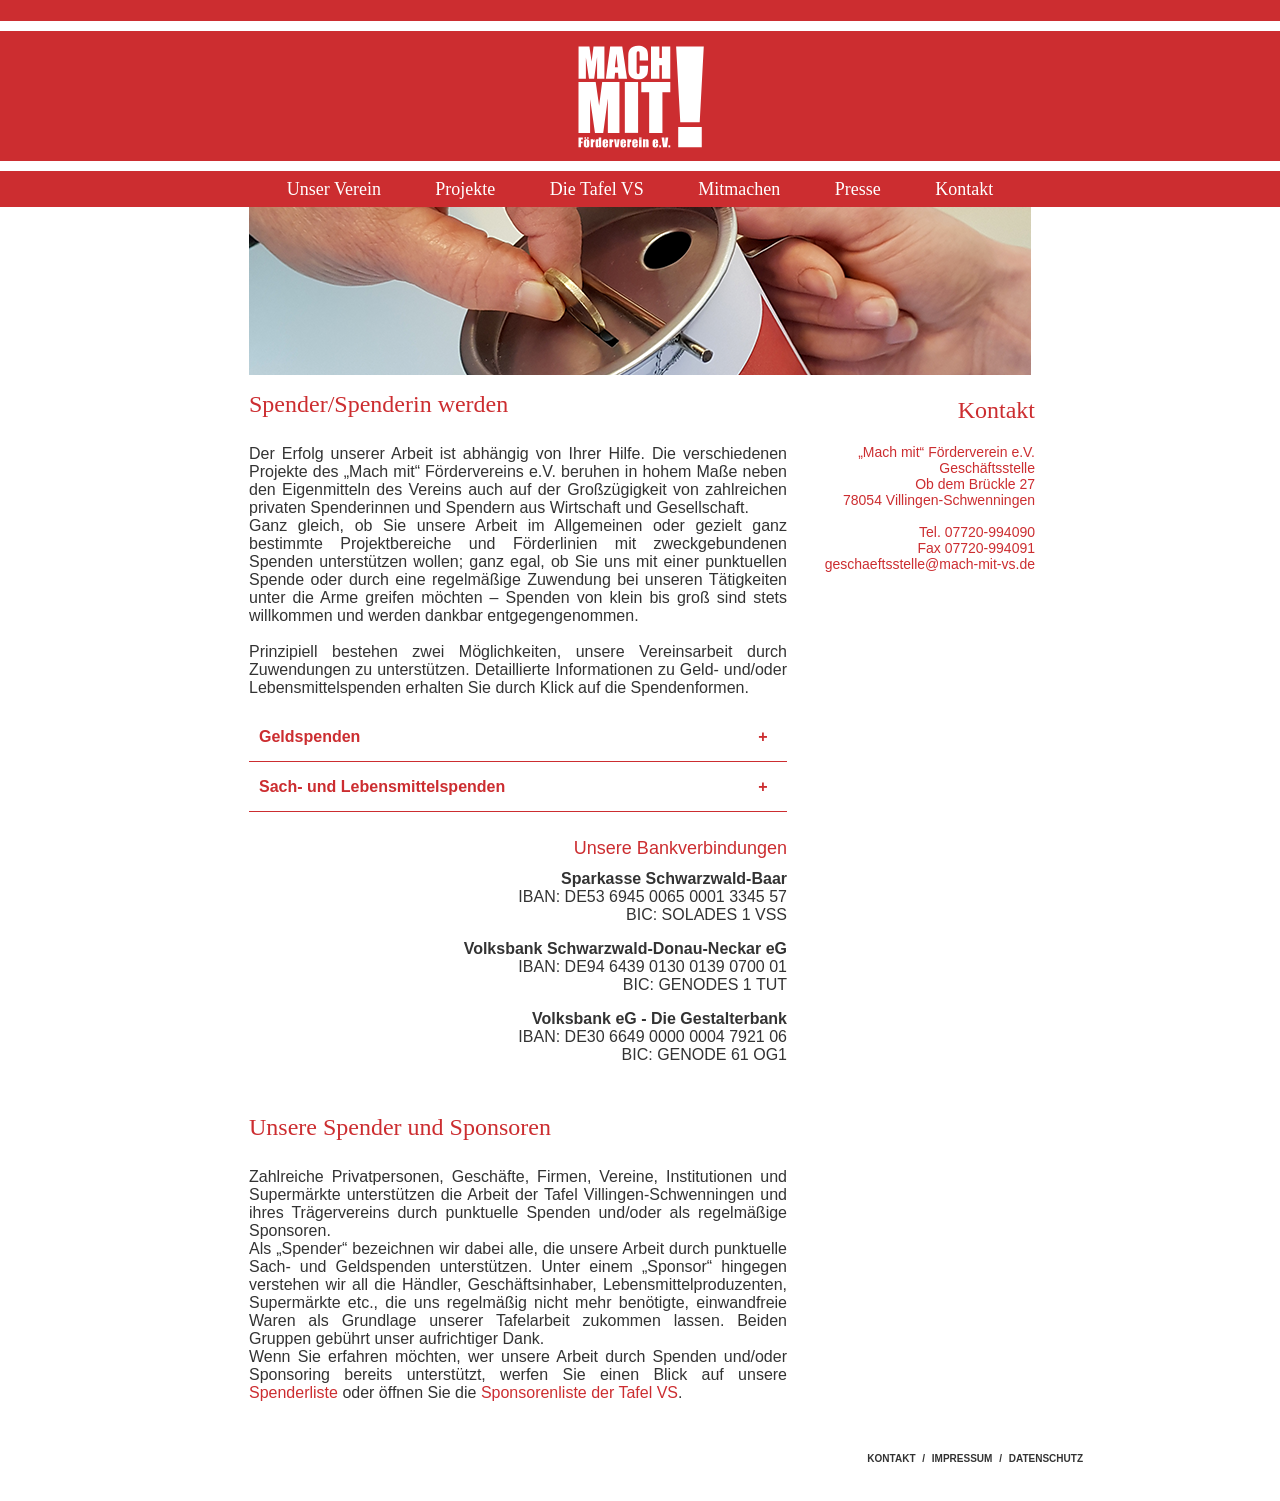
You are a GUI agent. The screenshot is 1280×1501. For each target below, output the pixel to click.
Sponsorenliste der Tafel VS (579, 1392)
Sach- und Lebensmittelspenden (382, 786)
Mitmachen (739, 189)
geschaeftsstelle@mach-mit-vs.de (930, 564)
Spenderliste (293, 1392)
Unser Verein (334, 189)
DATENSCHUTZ (1046, 1458)
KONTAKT (891, 1458)
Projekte (465, 189)
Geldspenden (309, 736)
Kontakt (964, 189)
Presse (858, 189)
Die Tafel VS (597, 189)
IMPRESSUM (962, 1458)
